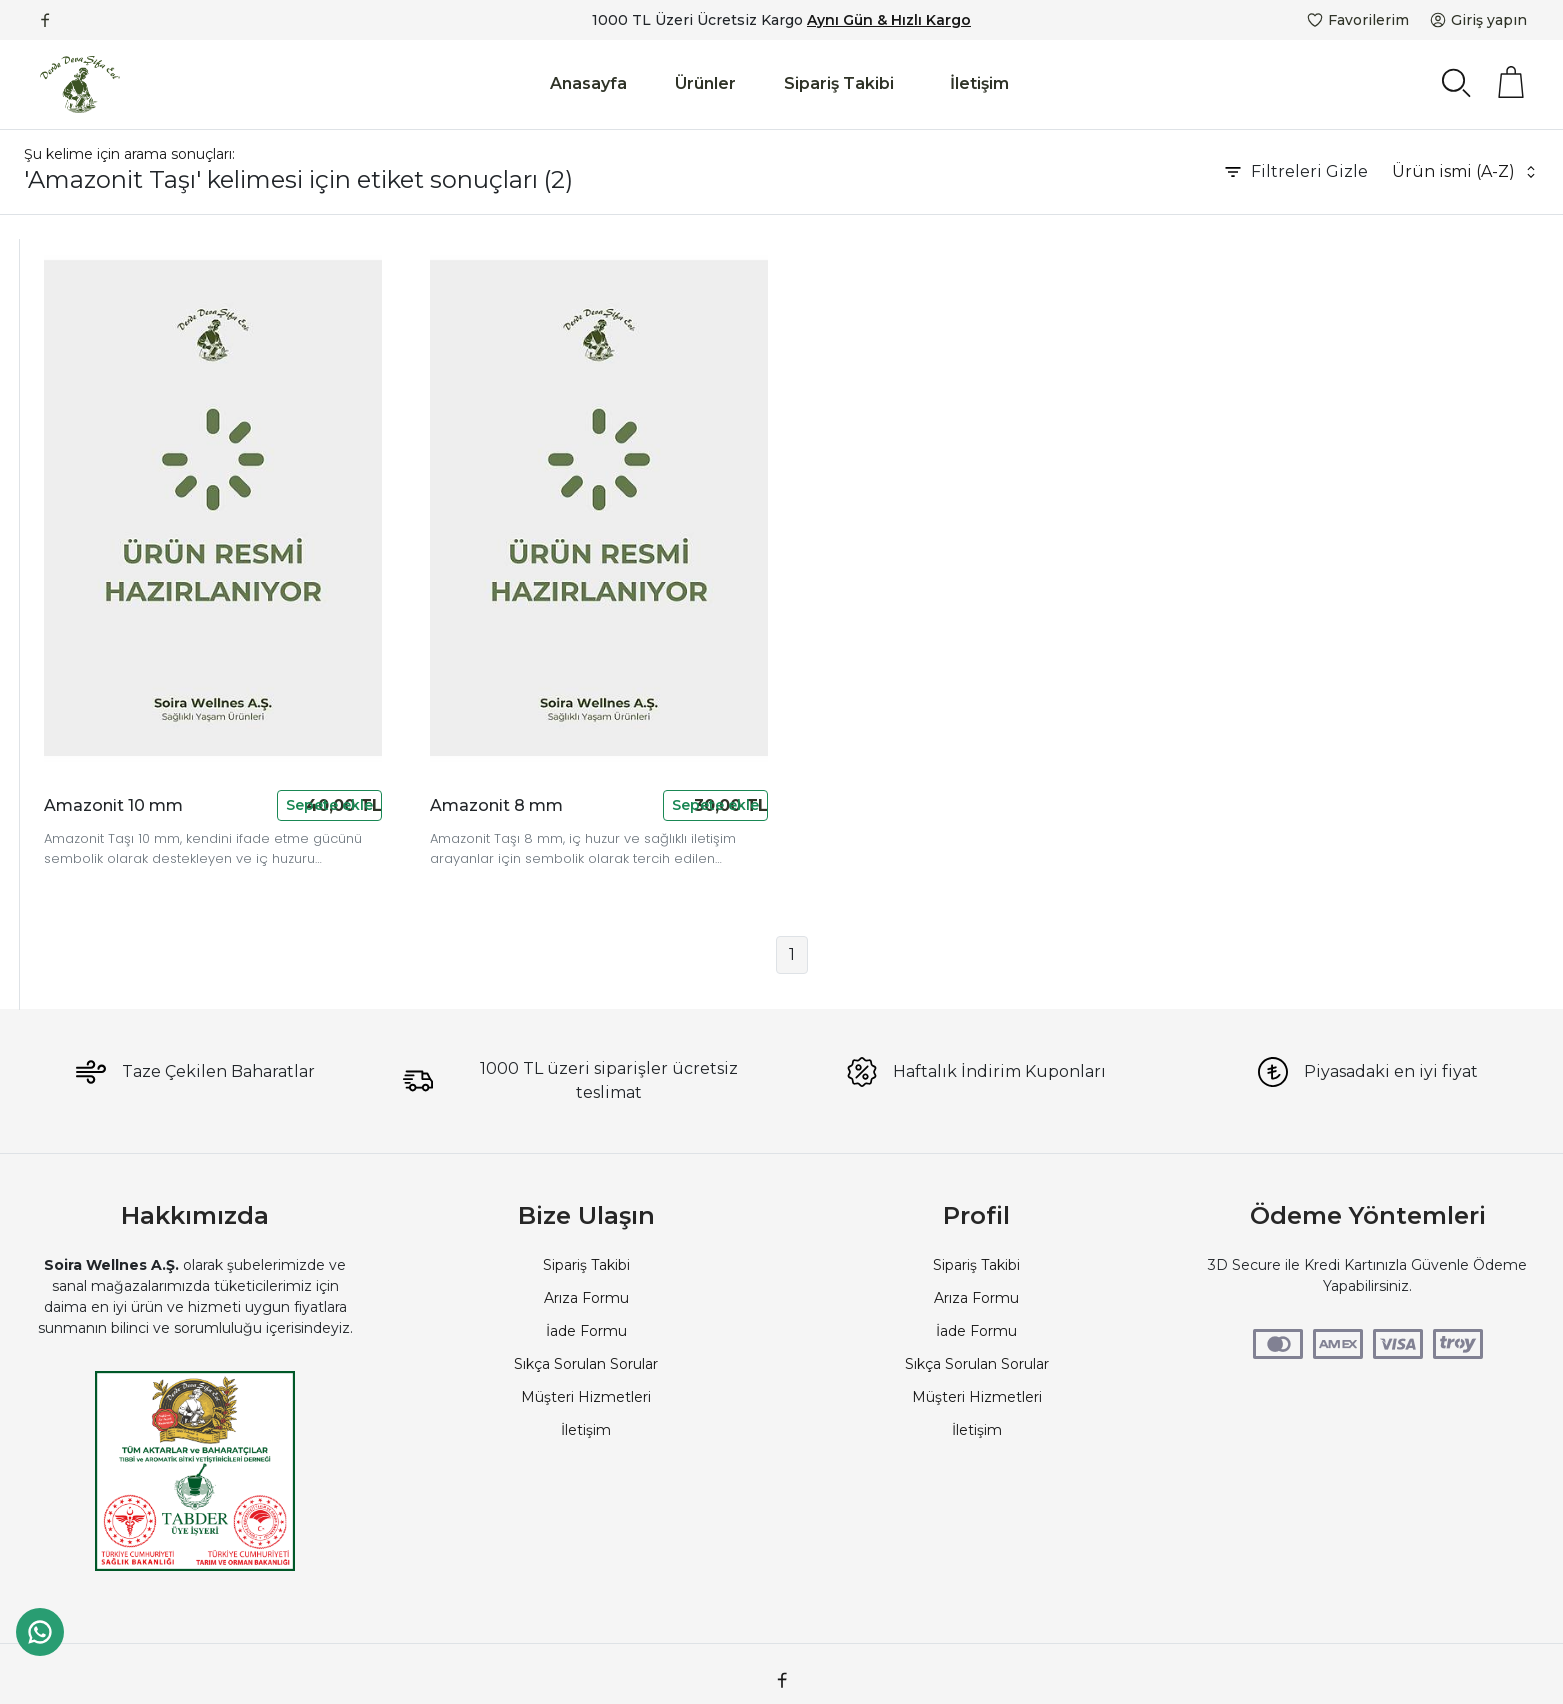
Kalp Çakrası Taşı (82, 695)
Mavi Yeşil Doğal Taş (96, 840)
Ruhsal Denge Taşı (91, 608)
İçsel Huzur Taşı (80, 666)
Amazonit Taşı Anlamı (101, 869)
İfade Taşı (58, 811)
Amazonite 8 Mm (88, 753)
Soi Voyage (65, 434)
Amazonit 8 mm (691, 708)
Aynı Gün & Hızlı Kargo (889, 20)
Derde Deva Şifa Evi (95, 405)
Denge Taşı (65, 782)
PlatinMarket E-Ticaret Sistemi (721, 1669)
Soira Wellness (75, 463)
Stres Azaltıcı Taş (84, 579)
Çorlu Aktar (64, 347)
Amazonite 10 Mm (91, 898)
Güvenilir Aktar (76, 376)
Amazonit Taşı (75, 724)
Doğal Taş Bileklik (86, 492)
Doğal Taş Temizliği (93, 550)
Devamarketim (79, 318)
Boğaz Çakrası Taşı (90, 637)
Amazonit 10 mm (373, 708)
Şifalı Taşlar (63, 521)
